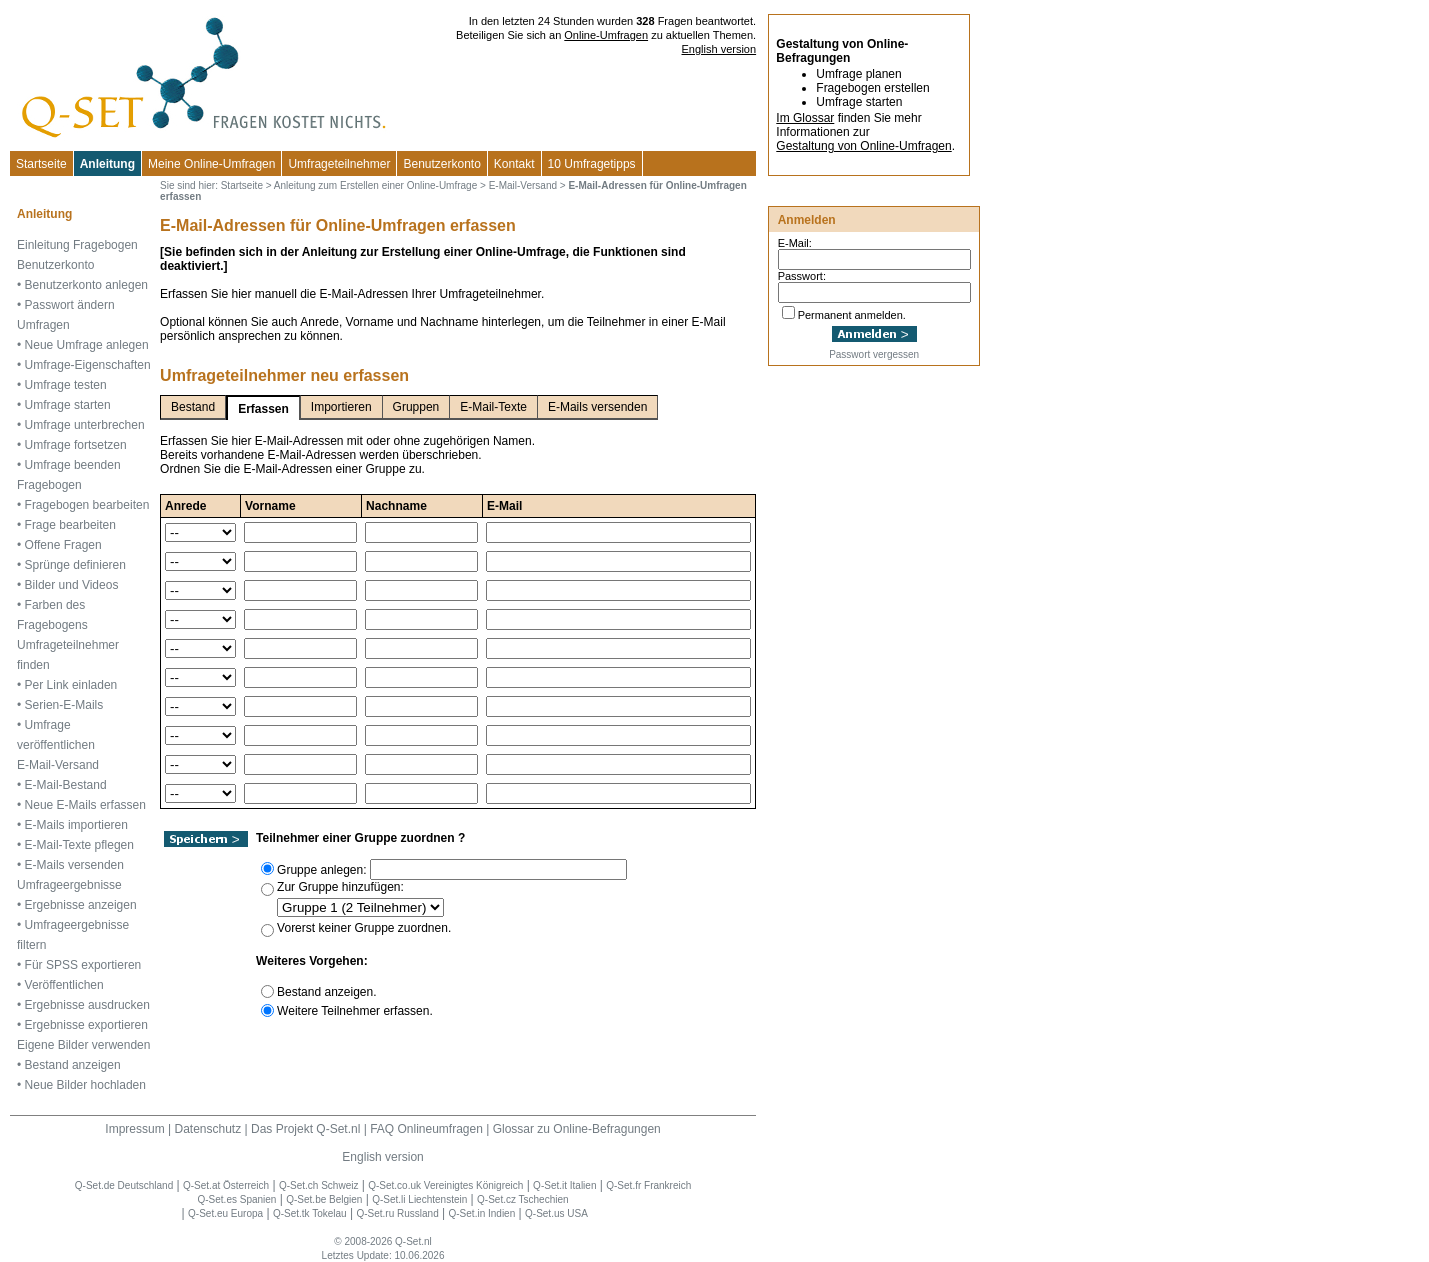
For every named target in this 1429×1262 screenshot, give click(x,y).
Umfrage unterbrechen (85, 425)
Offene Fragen (63, 545)
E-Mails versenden (74, 865)
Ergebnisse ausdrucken (87, 1005)
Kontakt (514, 164)
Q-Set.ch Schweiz (318, 1185)
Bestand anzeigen (73, 1065)
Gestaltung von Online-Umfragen (863, 146)
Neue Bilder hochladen (85, 1085)
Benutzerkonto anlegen (86, 285)
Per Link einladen (71, 685)
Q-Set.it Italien (564, 1185)
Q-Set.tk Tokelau (310, 1213)
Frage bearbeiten (70, 525)
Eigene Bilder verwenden (83, 1045)
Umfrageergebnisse (69, 885)
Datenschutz (207, 1129)
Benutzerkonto (441, 164)
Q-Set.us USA (556, 1213)
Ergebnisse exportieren (86, 1025)
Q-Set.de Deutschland (124, 1185)
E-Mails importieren (76, 825)
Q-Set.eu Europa (225, 1213)
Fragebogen (49, 485)
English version (719, 49)
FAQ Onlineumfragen (426, 1129)
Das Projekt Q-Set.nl (305, 1129)
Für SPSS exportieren (83, 965)
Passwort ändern (70, 305)
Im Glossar (805, 118)
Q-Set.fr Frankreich (648, 1185)
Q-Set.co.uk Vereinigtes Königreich (445, 1185)
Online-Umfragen (606, 35)
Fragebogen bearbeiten (87, 505)
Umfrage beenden (73, 465)
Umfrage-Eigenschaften (88, 365)
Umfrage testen (66, 385)
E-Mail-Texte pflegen (79, 845)
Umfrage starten (68, 405)
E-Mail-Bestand (66, 785)
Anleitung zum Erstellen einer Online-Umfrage (375, 185)
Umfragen (43, 325)
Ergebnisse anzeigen (81, 905)
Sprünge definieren (75, 565)
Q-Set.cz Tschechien (523, 1199)
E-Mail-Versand (58, 765)
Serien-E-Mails (64, 705)
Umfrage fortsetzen (76, 445)
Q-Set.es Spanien (237, 1199)
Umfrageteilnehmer (339, 164)
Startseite (41, 164)
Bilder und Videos (72, 585)
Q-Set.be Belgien (324, 1199)
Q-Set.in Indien (482, 1213)
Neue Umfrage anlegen (87, 345)
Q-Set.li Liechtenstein (419, 1199)
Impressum (134, 1129)
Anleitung (107, 164)
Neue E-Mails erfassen (85, 805)
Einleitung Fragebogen (77, 245)
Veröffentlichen (64, 985)
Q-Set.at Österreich (226, 1185)
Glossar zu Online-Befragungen (577, 1129)
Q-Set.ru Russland (397, 1213)
